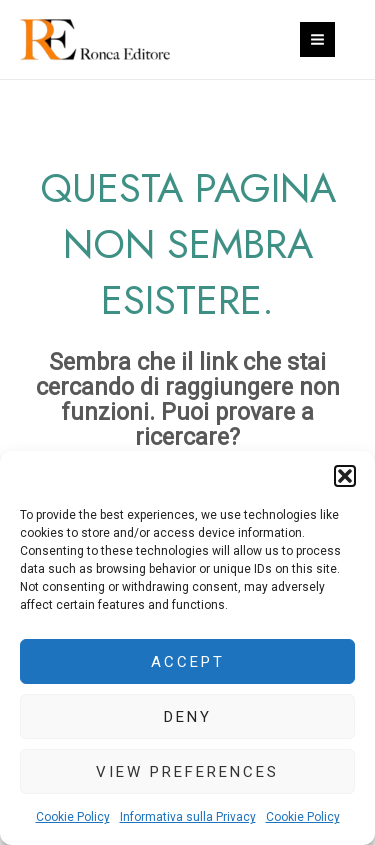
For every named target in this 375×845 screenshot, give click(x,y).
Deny (188, 717)
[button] (345, 476)
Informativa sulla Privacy (188, 817)
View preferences (187, 772)
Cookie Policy (73, 817)
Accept (188, 662)
